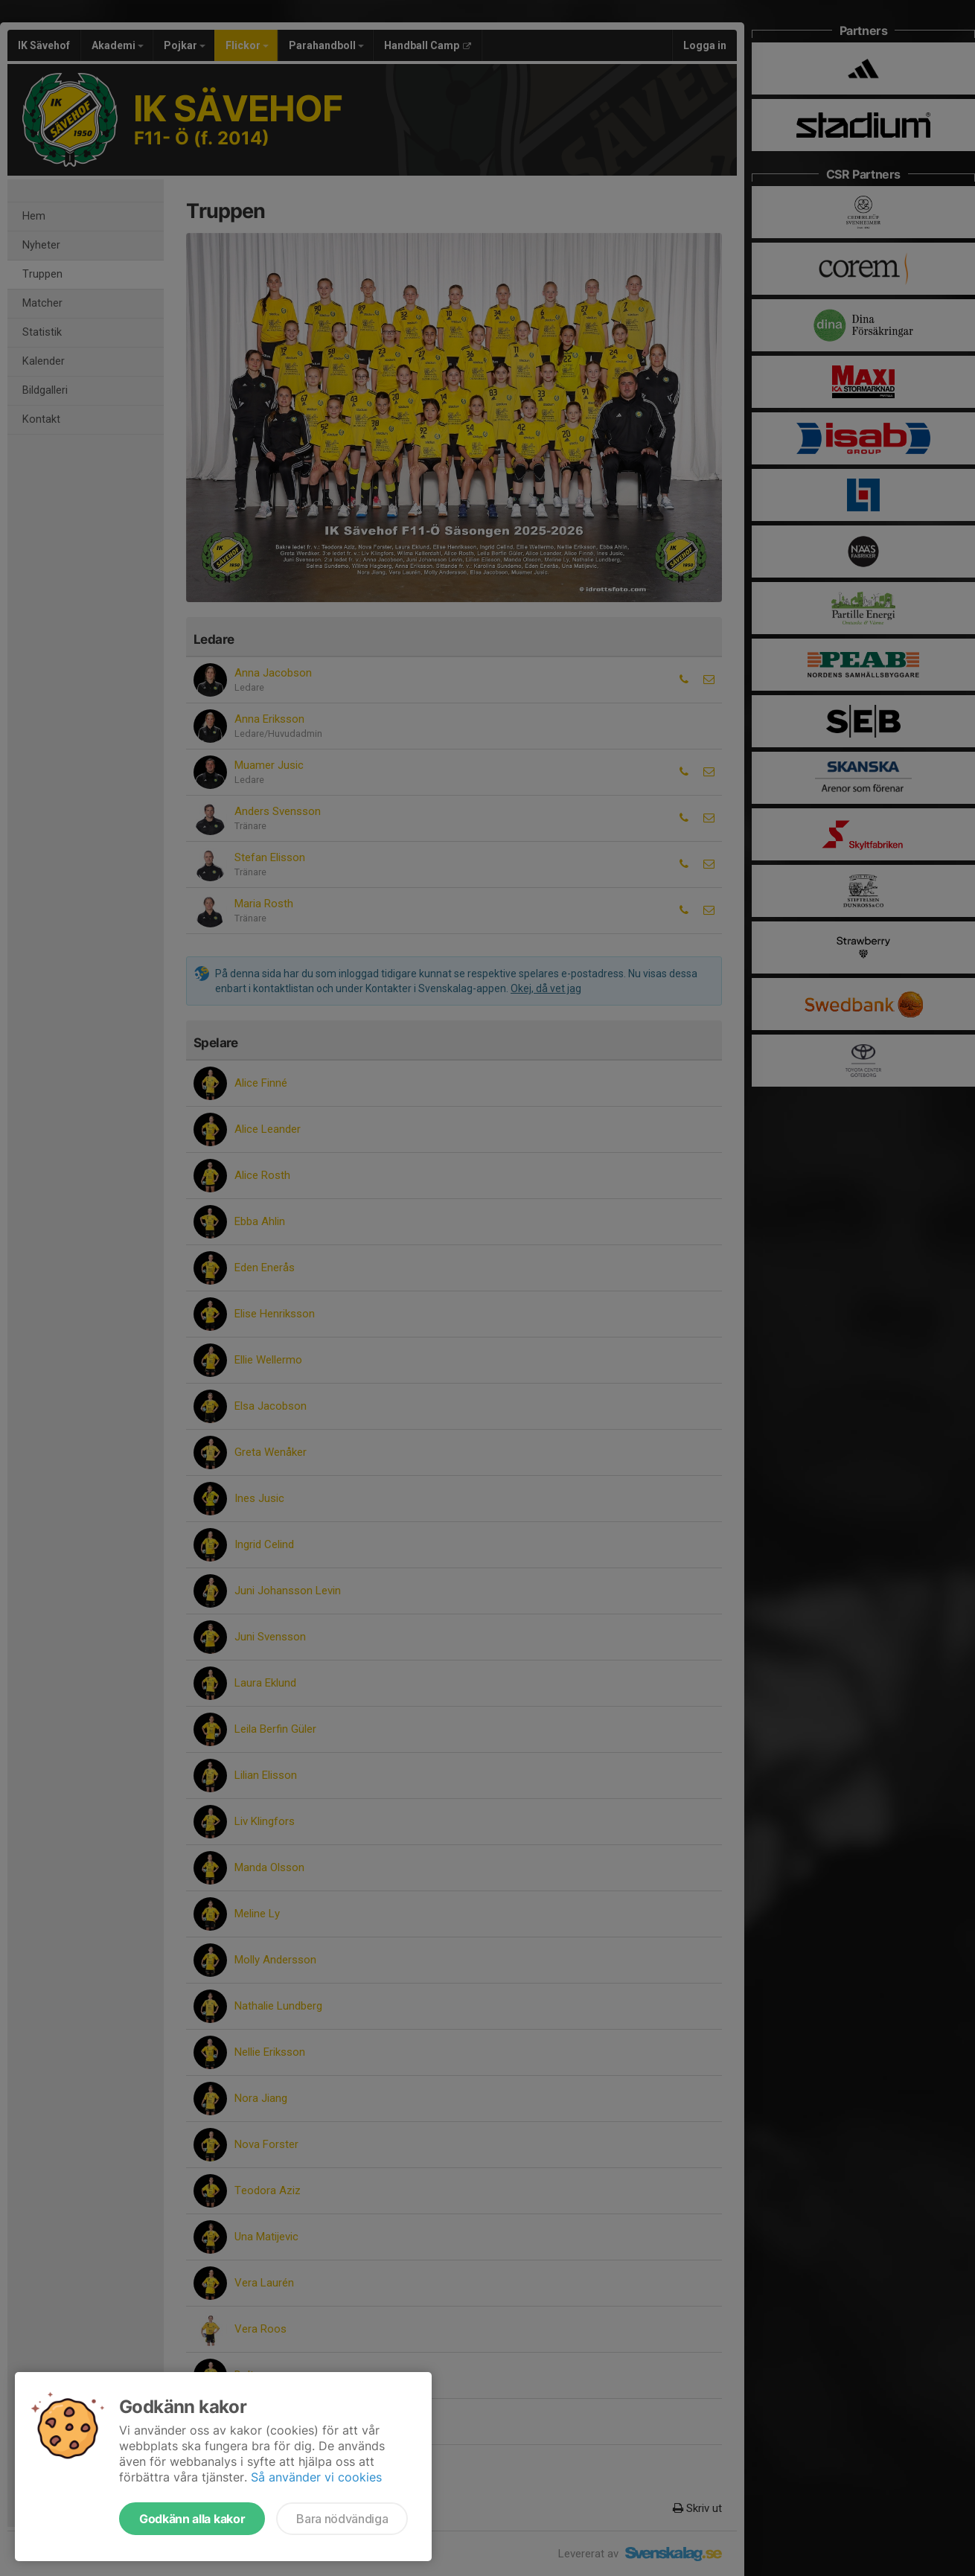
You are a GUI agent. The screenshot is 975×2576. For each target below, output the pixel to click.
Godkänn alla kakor (192, 2518)
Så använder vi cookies (316, 2477)
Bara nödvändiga (342, 2518)
